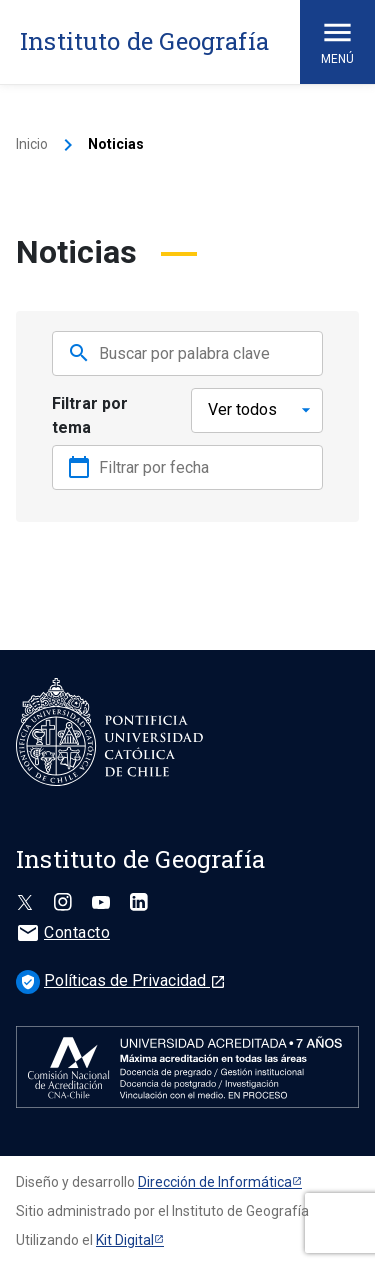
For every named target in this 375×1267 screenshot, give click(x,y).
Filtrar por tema (90, 415)
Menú (337, 40)
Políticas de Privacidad (121, 980)
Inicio (32, 144)
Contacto (63, 932)
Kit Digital (125, 1240)
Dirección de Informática (215, 1182)
